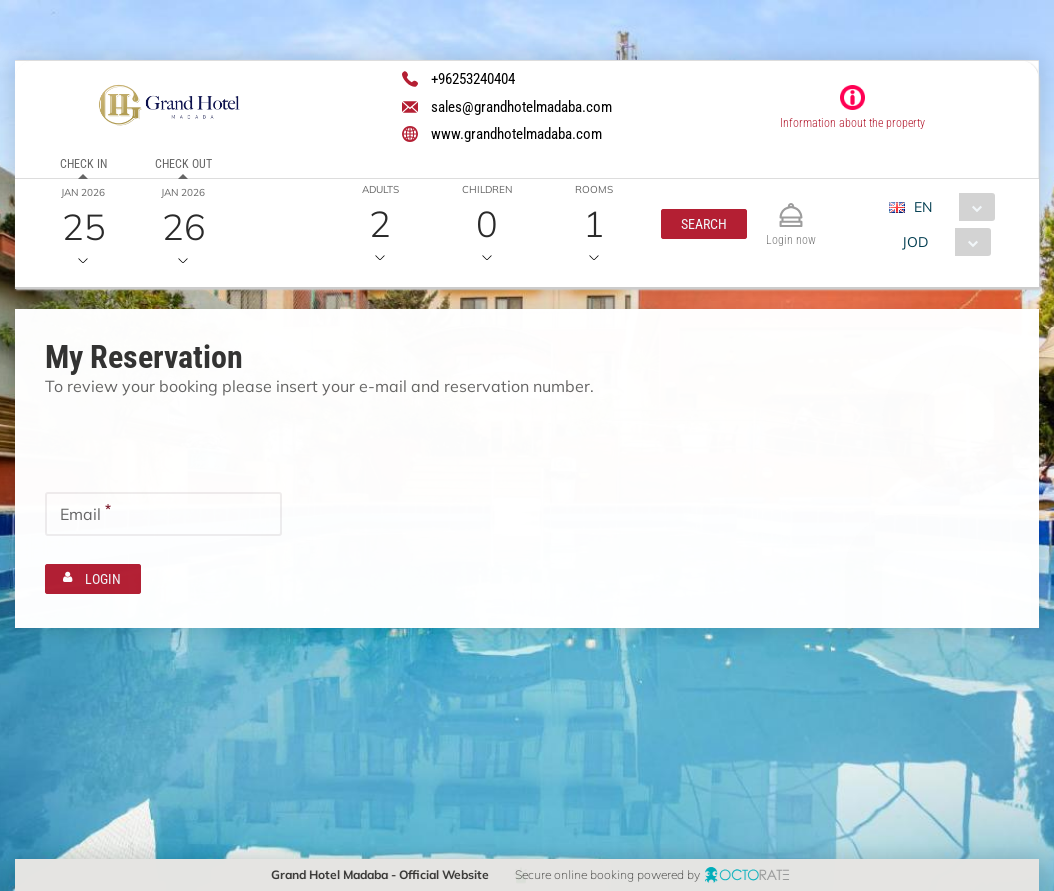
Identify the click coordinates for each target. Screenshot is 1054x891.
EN (923, 207)
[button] (704, 224)
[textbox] (163, 442)
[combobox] (949, 207)
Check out (183, 164)
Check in (83, 164)
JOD (915, 242)
